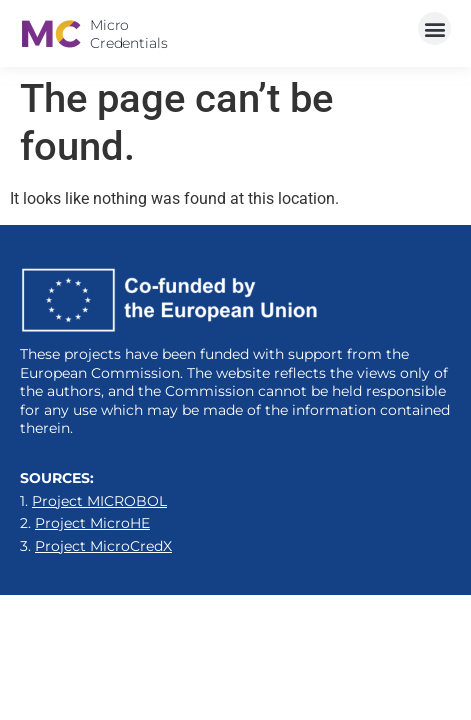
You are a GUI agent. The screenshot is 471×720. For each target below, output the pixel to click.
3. (96, 546)
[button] (434, 28)
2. (85, 523)
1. (93, 501)
